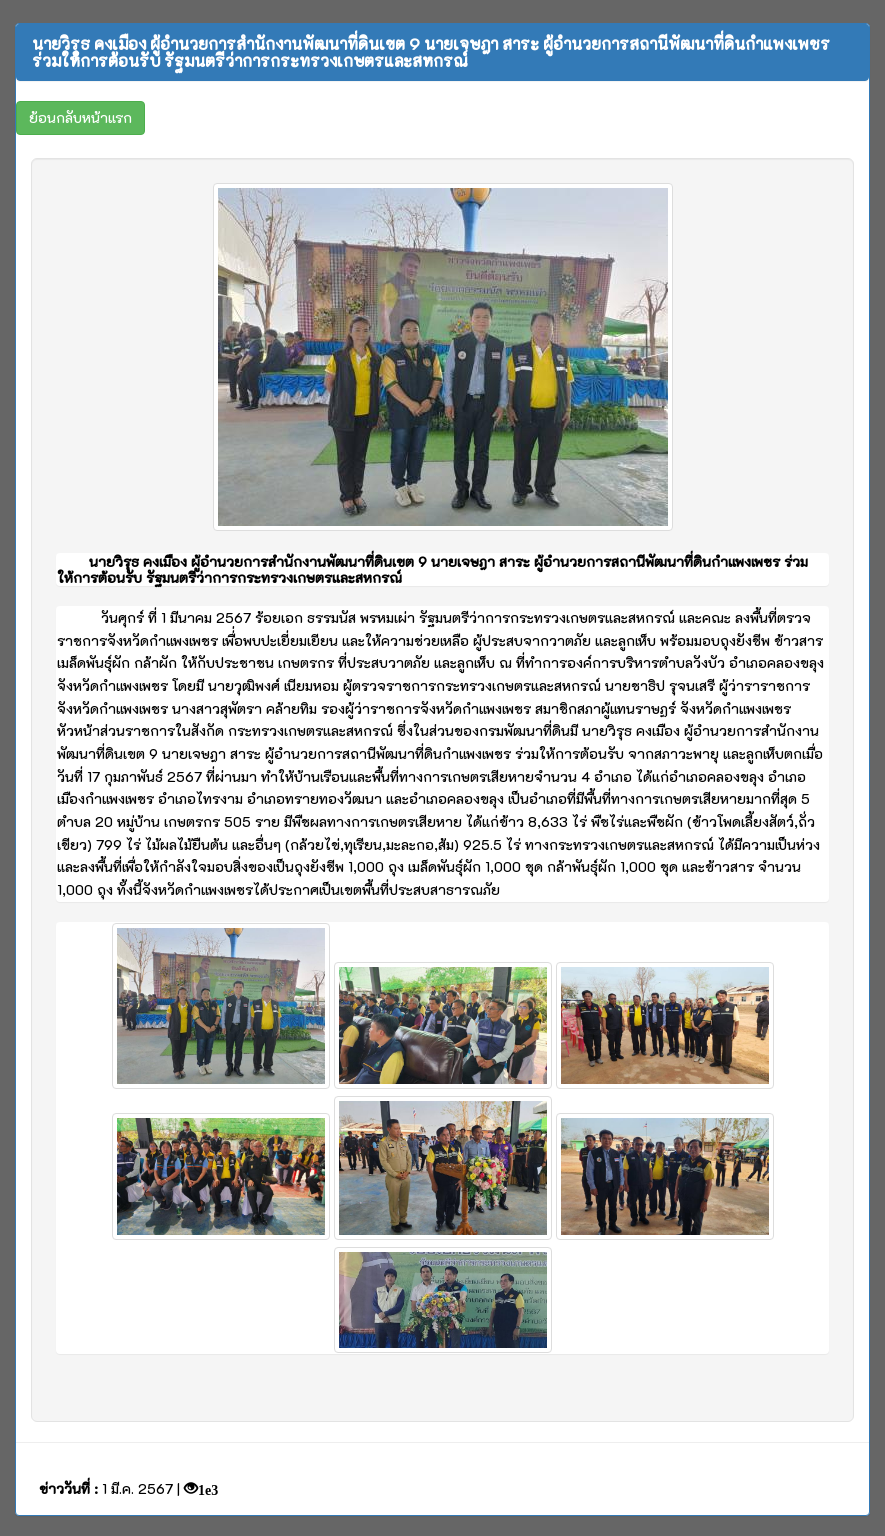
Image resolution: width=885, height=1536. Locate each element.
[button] (80, 118)
